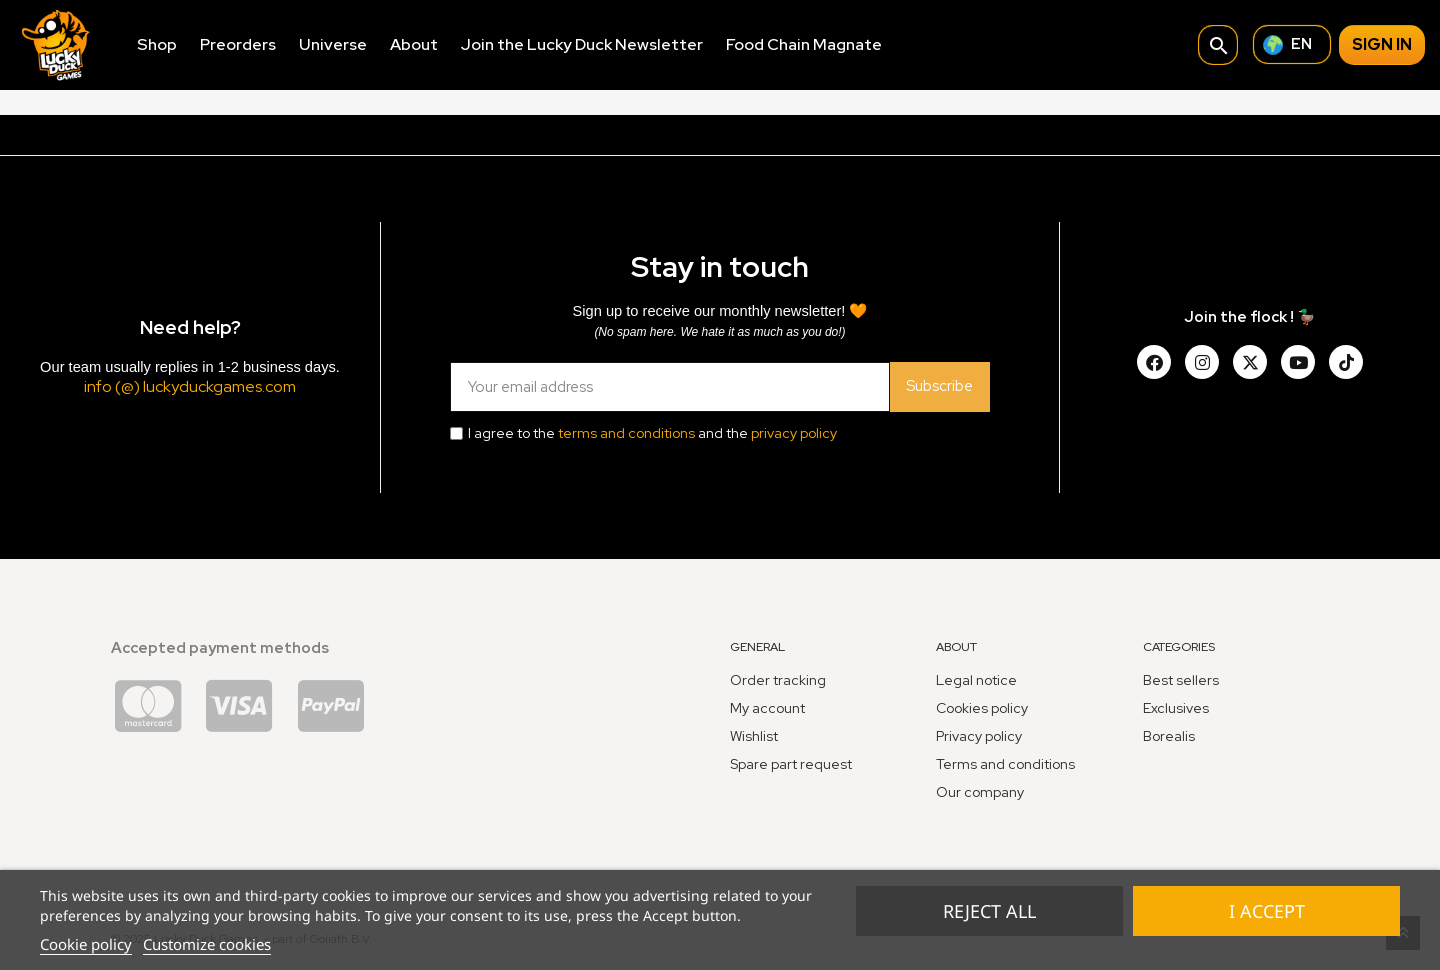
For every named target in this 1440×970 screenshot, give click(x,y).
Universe (333, 44)
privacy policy (794, 433)
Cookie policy (86, 944)
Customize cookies (207, 944)
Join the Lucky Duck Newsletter (582, 44)
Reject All (989, 911)
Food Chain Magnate (804, 44)
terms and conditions (626, 433)
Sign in (1382, 44)
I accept (1267, 911)
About (414, 44)
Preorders (238, 44)
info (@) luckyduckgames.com (190, 386)
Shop (157, 44)
